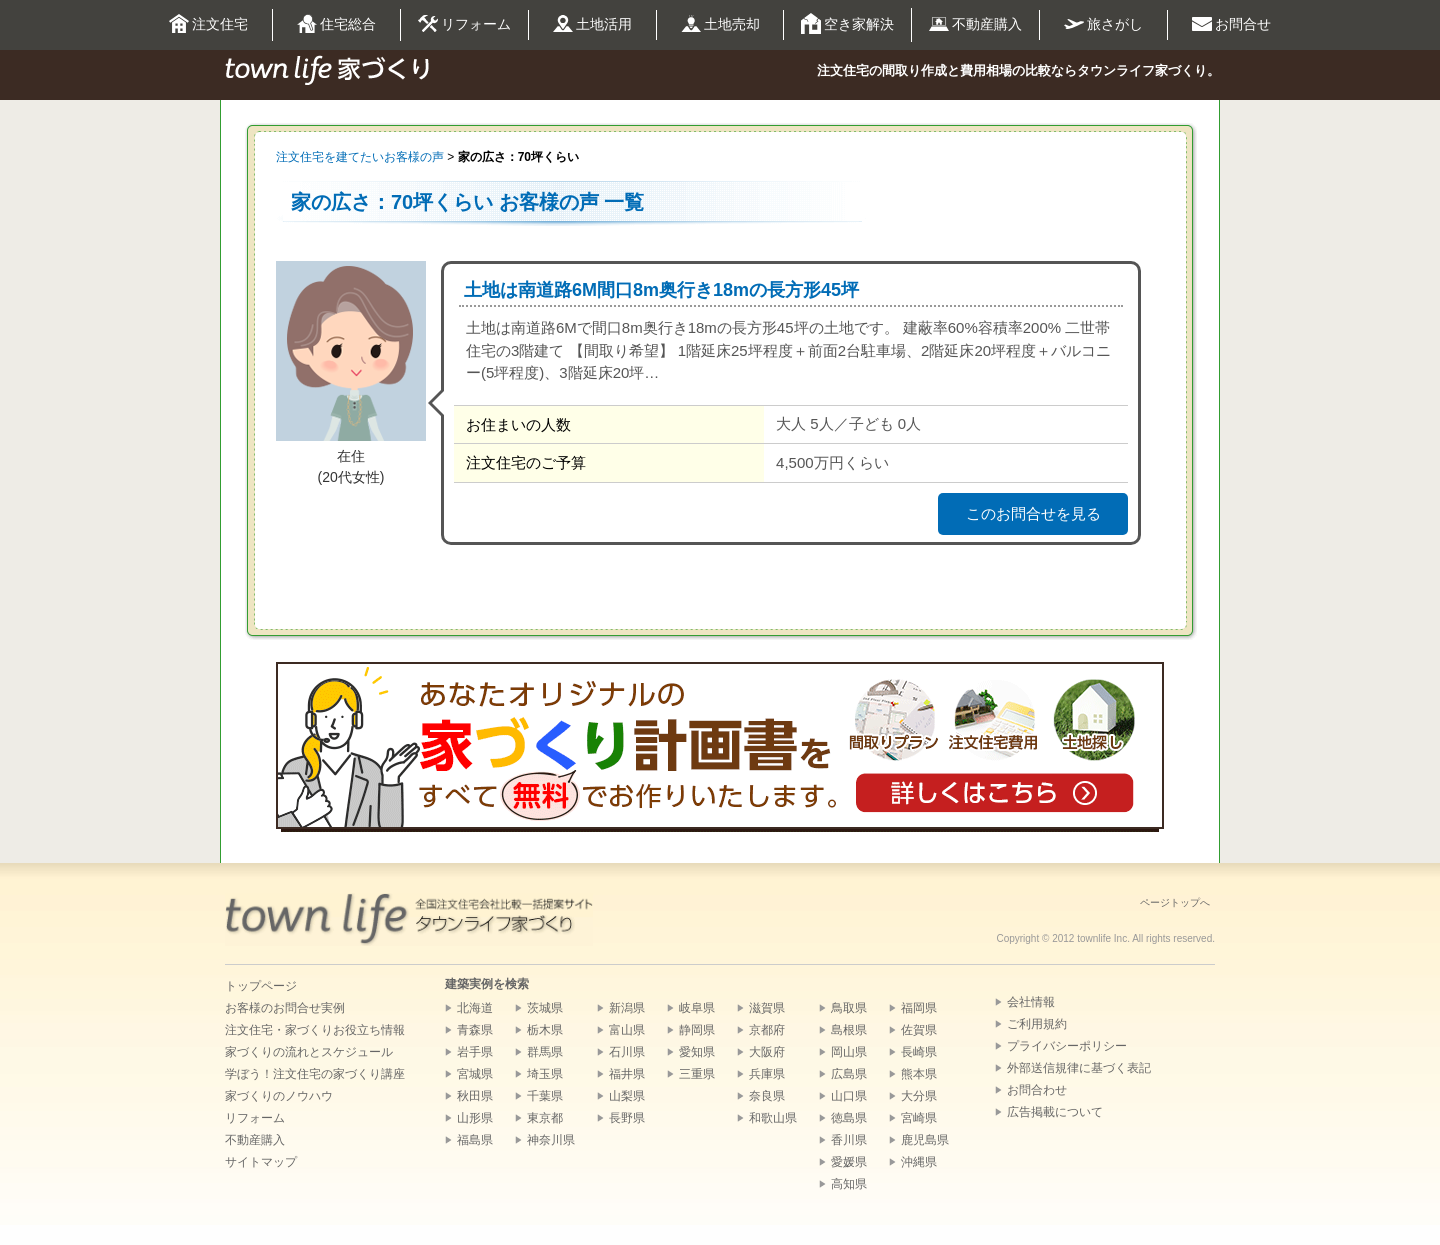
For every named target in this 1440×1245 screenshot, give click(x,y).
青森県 (475, 1030)
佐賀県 (919, 1030)
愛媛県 (849, 1162)
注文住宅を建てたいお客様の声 (360, 157)
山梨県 (627, 1096)
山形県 (475, 1118)
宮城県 (475, 1074)
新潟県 (627, 1008)
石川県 (627, 1052)
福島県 (475, 1140)
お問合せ (1231, 25)
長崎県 (919, 1052)
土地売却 (720, 25)
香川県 (849, 1140)
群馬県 (545, 1052)
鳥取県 (849, 1008)
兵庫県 (767, 1074)
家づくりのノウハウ (279, 1096)
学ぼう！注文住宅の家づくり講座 (315, 1074)
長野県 (627, 1118)
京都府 (767, 1030)
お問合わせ (1037, 1090)
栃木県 (545, 1030)
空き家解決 (847, 25)
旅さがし (1103, 24)
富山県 (627, 1030)
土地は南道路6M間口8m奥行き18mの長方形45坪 (661, 290)
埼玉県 (545, 1074)
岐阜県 (697, 1008)
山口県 (849, 1096)
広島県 (849, 1074)
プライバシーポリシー (1067, 1046)
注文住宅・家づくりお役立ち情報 (315, 1030)
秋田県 (475, 1096)
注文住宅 (208, 25)
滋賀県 (767, 1008)
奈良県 (767, 1096)
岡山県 (849, 1052)
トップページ (261, 986)
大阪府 (767, 1052)
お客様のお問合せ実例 (285, 1008)
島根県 (849, 1030)
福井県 (627, 1074)
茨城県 (545, 1008)
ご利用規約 (1037, 1024)
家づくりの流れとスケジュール (309, 1052)
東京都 (545, 1118)
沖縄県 (919, 1162)
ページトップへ (1175, 902)
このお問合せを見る (1033, 513)
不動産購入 (975, 25)
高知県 (849, 1184)
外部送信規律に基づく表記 (1079, 1068)
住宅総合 (336, 25)
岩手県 (475, 1052)
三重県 (697, 1074)
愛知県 (697, 1052)
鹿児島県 (925, 1140)
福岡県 (919, 1008)
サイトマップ (261, 1162)
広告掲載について (1055, 1112)
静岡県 (697, 1030)
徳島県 (849, 1118)
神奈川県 (551, 1140)
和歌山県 (773, 1118)
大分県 (919, 1096)
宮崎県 (919, 1118)
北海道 (475, 1008)
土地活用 (592, 25)
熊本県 (919, 1074)
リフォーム (464, 25)
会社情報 (1031, 1002)
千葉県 (545, 1096)
